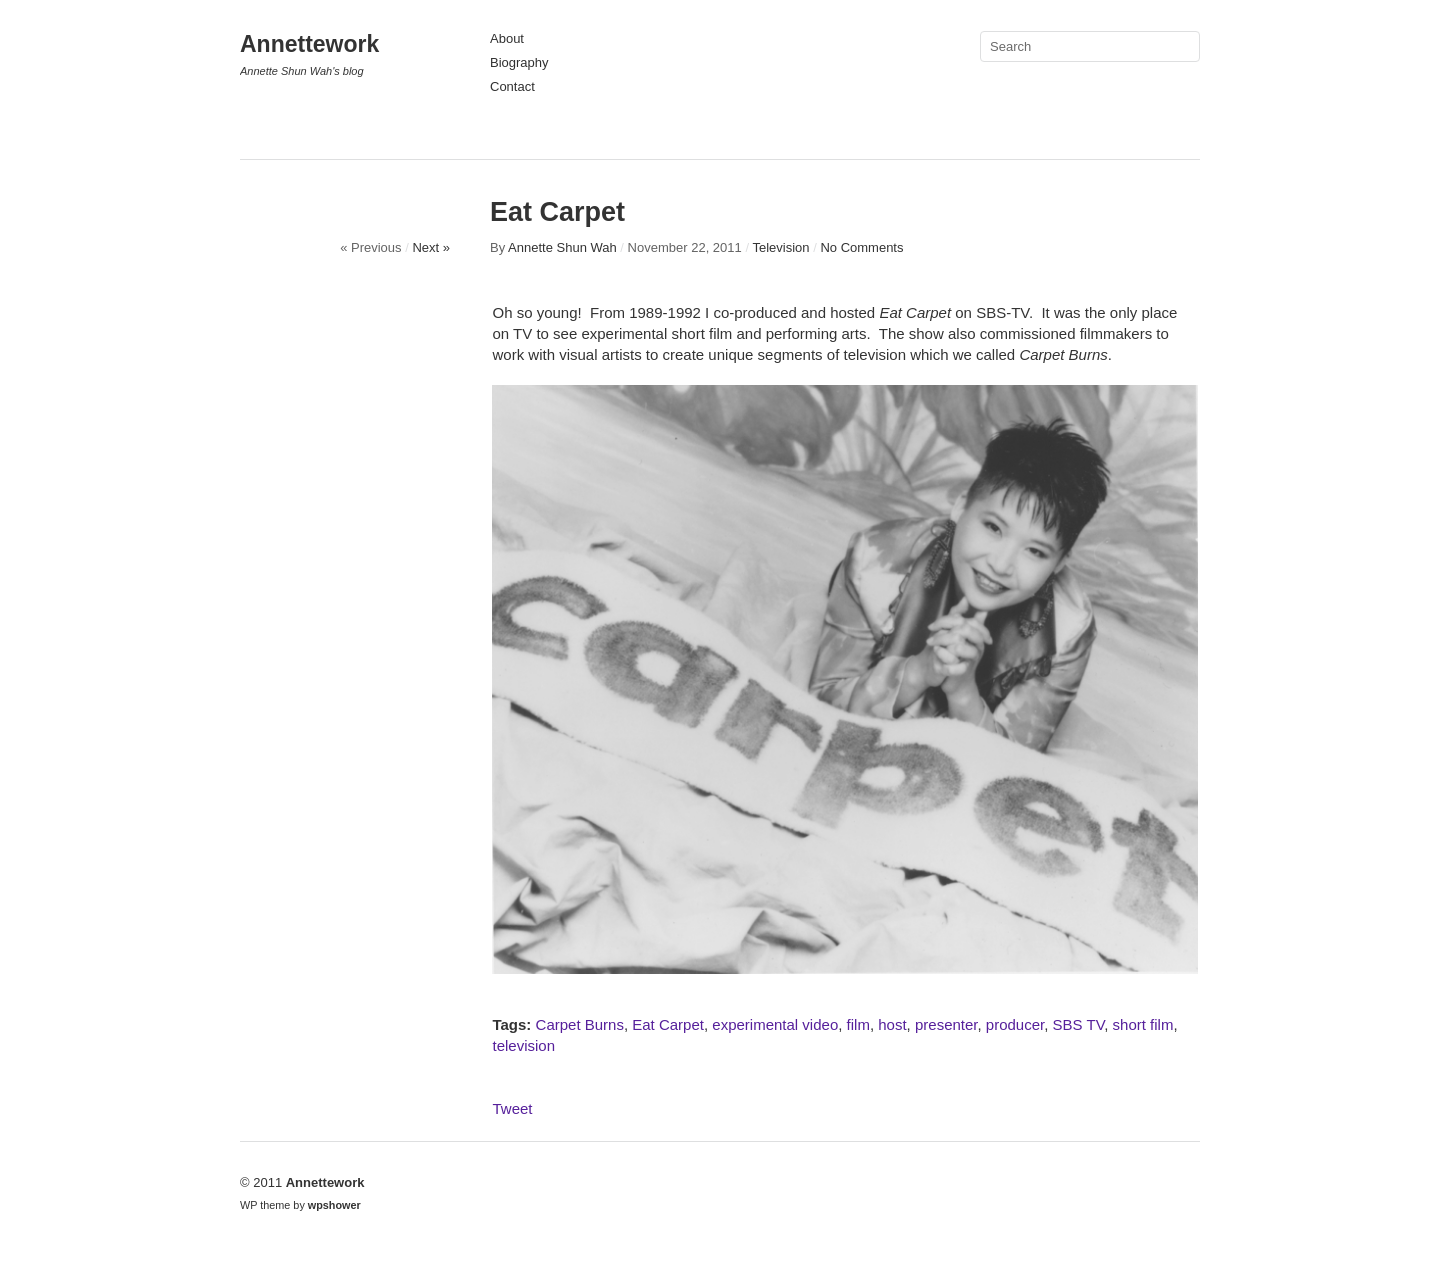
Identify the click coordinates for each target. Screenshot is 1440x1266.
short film (1143, 1024)
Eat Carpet (668, 1024)
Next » (431, 247)
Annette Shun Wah (562, 247)
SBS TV (1079, 1024)
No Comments (861, 247)
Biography (519, 62)
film (858, 1024)
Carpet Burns (580, 1024)
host (892, 1024)
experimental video (775, 1024)
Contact (512, 86)
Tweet (512, 1108)
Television (780, 247)
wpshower (334, 1205)
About (507, 38)
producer (1015, 1024)
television (523, 1045)
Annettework (309, 44)
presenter (946, 1024)
